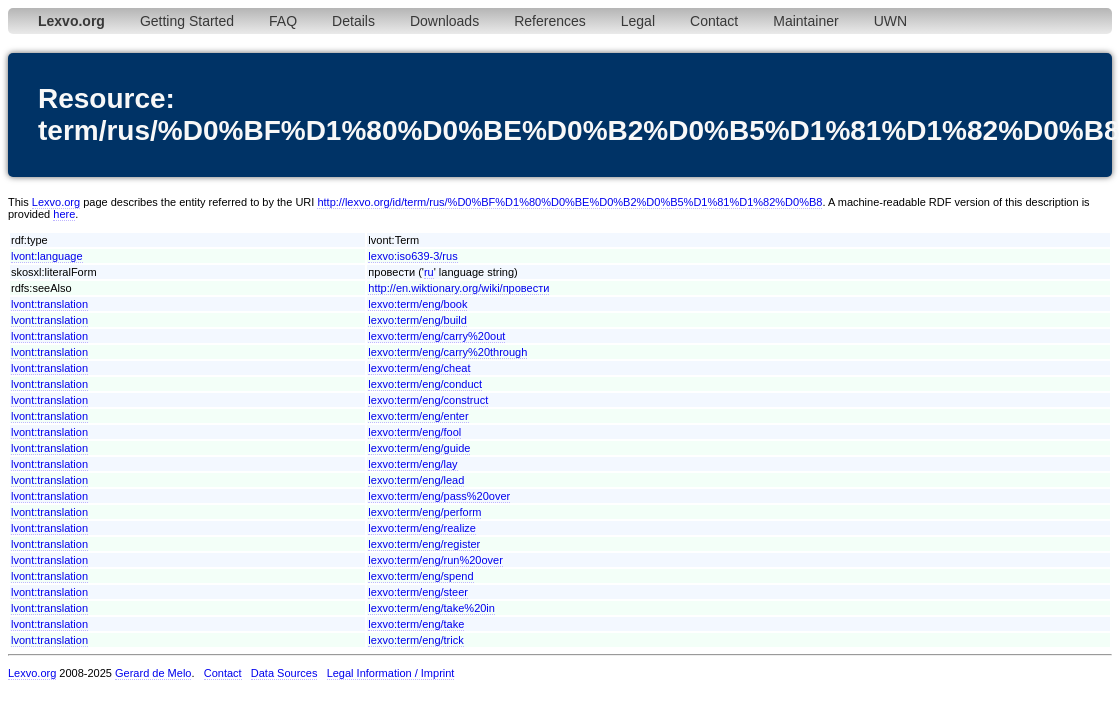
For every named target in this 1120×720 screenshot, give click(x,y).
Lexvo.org (56, 202)
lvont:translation (49, 304)
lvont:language (47, 256)
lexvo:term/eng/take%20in (431, 608)
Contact (714, 21)
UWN (890, 21)
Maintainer (805, 21)
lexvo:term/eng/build (417, 320)
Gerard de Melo (153, 673)
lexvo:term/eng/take (416, 624)
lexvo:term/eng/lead (416, 480)
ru (429, 272)
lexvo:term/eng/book (417, 304)
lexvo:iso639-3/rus (412, 256)
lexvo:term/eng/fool (414, 432)
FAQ (283, 21)
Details (353, 21)
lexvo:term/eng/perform (424, 512)
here (64, 214)
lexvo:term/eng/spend (420, 576)
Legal (638, 21)
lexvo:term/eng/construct (428, 400)
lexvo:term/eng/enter (418, 416)
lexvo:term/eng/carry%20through (447, 352)
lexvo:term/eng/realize (422, 528)
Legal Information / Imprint (391, 673)
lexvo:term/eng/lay (412, 464)
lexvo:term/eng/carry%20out (436, 336)
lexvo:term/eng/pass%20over (439, 496)
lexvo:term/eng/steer (418, 592)
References (550, 21)
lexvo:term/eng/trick (415, 640)
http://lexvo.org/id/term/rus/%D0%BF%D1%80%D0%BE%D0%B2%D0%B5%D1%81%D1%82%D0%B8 (569, 202)
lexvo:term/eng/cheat (419, 368)
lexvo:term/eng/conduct (425, 384)
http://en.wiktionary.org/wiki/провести (458, 288)
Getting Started (187, 21)
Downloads (444, 21)
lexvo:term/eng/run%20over (435, 560)
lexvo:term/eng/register (424, 544)
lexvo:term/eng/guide (419, 448)
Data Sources (284, 673)
